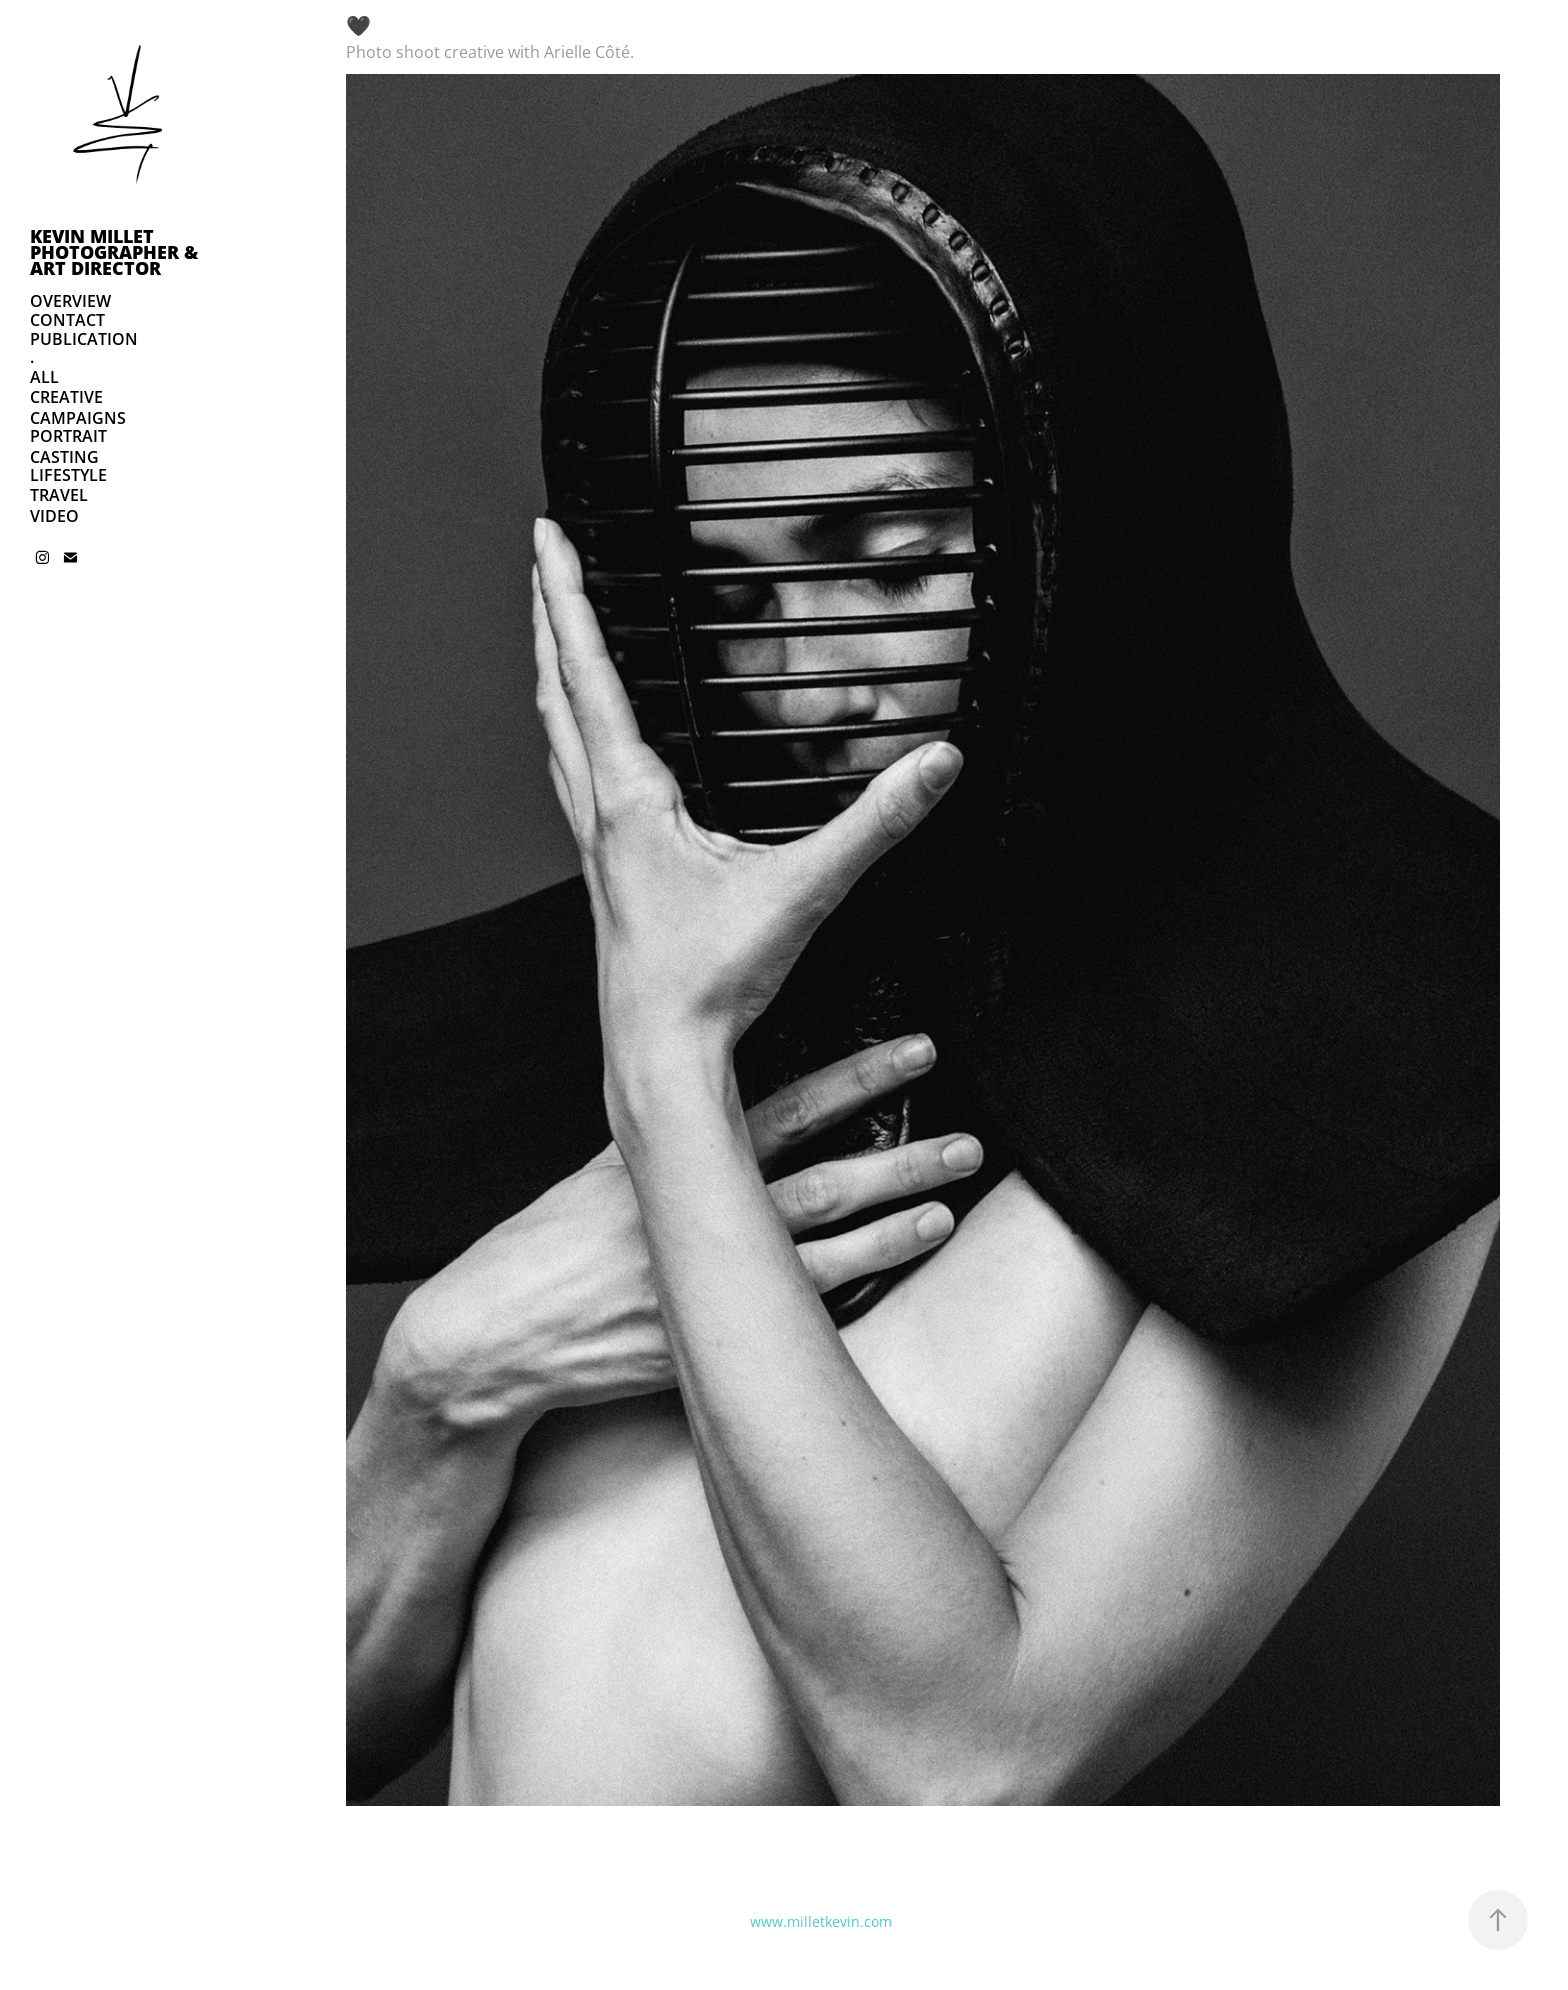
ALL (44, 377)
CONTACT (67, 320)
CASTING (64, 457)
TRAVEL (59, 495)
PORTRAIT (68, 436)
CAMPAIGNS (78, 418)
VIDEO (54, 516)
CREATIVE (66, 397)
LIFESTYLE (68, 475)
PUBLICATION (84, 339)
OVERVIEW (70, 301)
